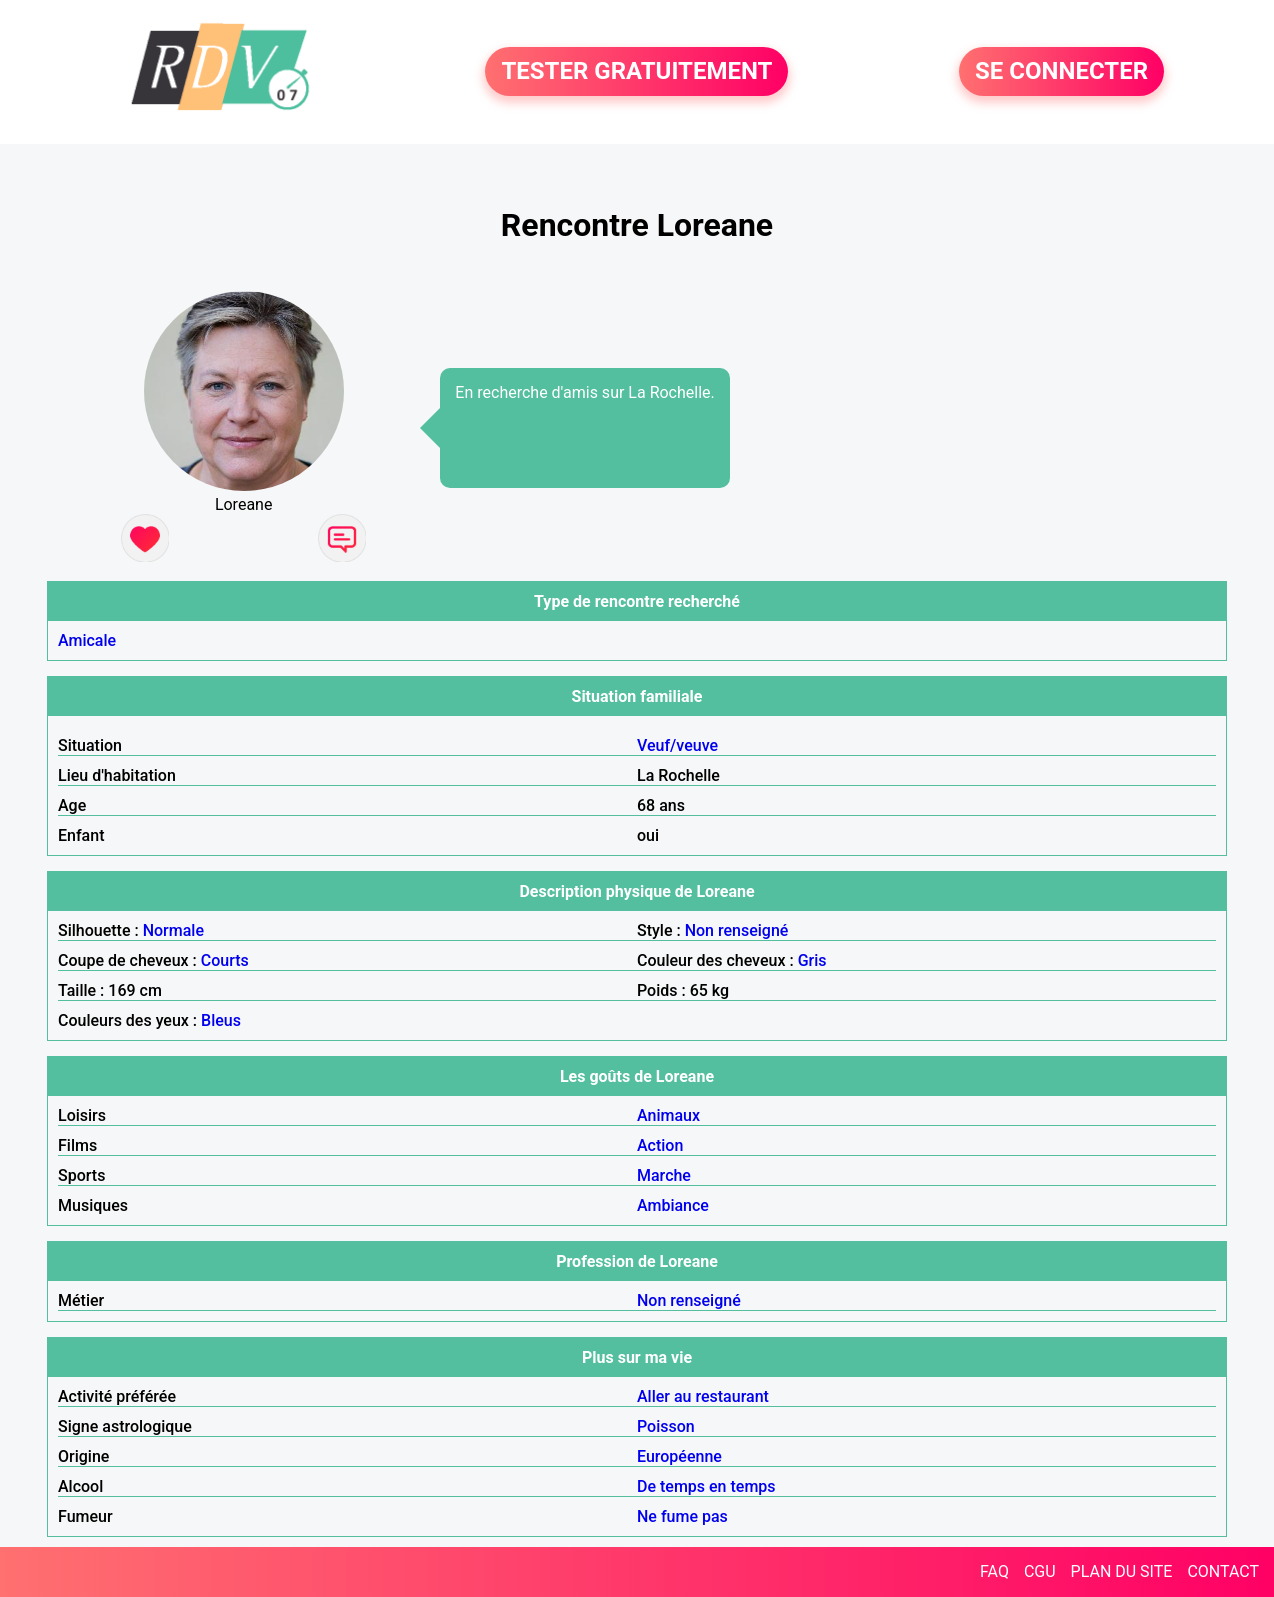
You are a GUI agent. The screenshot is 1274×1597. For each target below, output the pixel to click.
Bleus (221, 1020)
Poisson (666, 1426)
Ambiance (673, 1205)
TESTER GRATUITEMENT (636, 72)
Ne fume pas (682, 1516)
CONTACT (1223, 1571)
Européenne (679, 1456)
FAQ (994, 1571)
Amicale (87, 640)
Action (660, 1145)
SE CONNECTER (1061, 72)
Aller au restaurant (703, 1396)
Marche (664, 1175)
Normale (173, 930)
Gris (812, 960)
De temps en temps (706, 1486)
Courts (225, 960)
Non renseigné (737, 930)
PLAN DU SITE (1122, 1571)
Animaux (668, 1115)
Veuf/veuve (677, 745)
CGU (1040, 1571)
